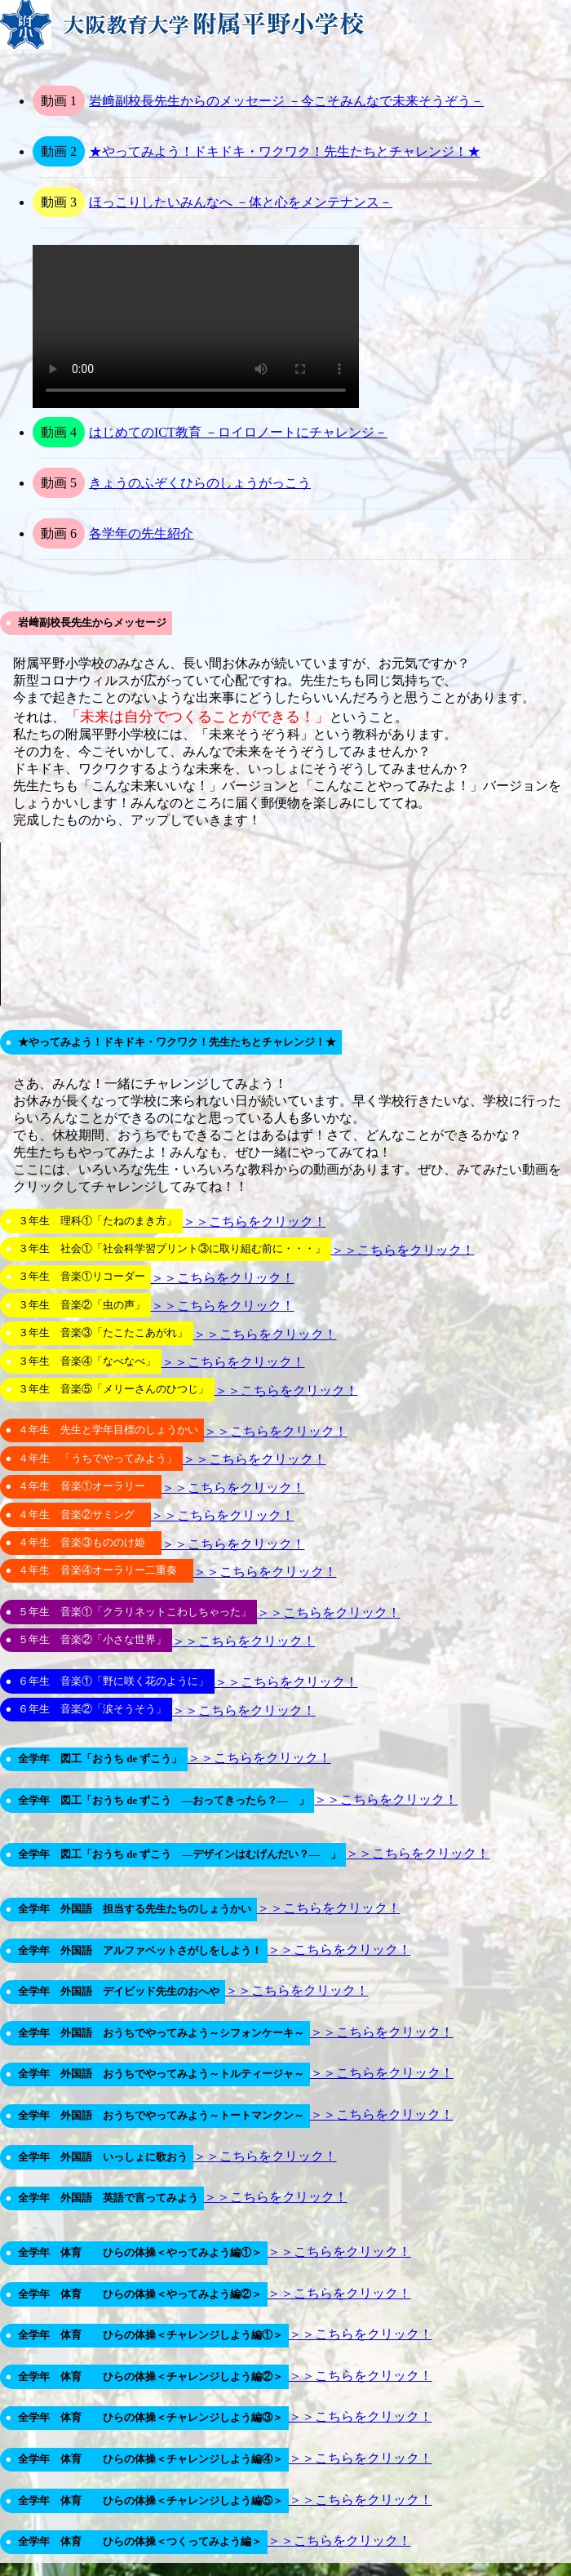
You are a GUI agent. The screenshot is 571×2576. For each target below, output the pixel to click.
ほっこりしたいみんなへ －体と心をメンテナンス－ (240, 202)
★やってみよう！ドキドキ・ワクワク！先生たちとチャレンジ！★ (284, 151)
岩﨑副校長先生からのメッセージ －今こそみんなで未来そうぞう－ (286, 101)
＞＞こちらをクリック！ (254, 1221)
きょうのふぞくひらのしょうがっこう (200, 483)
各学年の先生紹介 (141, 533)
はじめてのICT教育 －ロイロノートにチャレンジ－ (238, 432)
